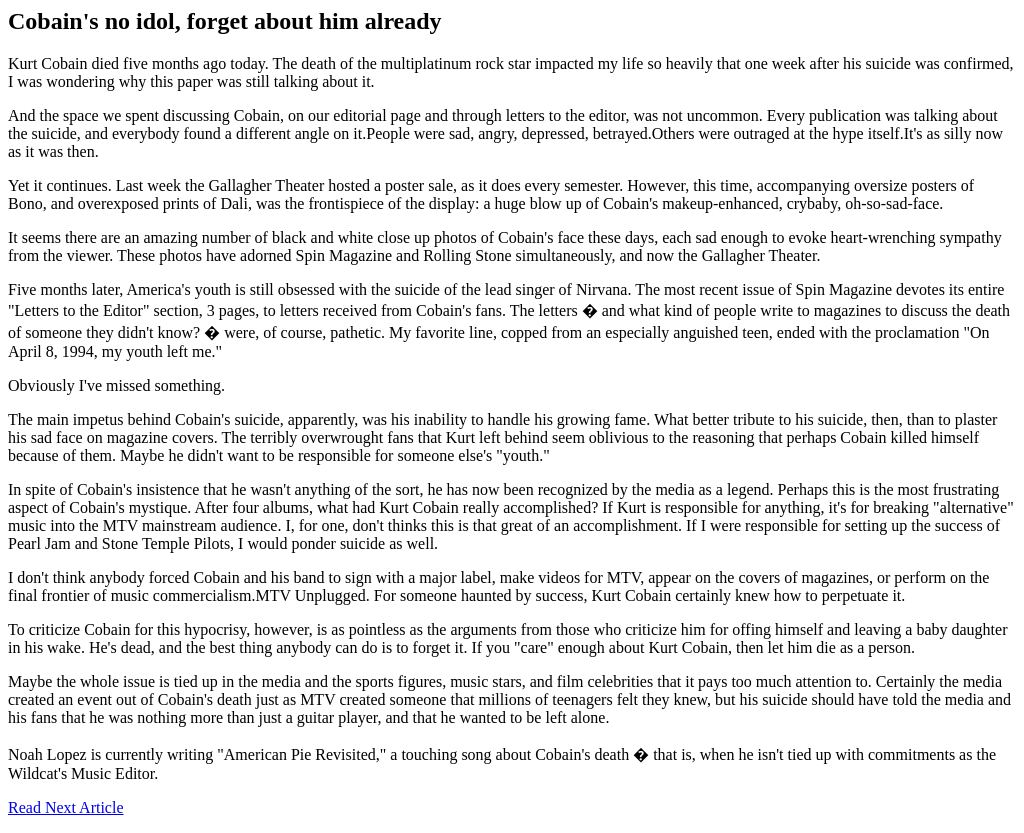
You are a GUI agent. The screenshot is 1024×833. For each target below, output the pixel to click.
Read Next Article (66, 807)
